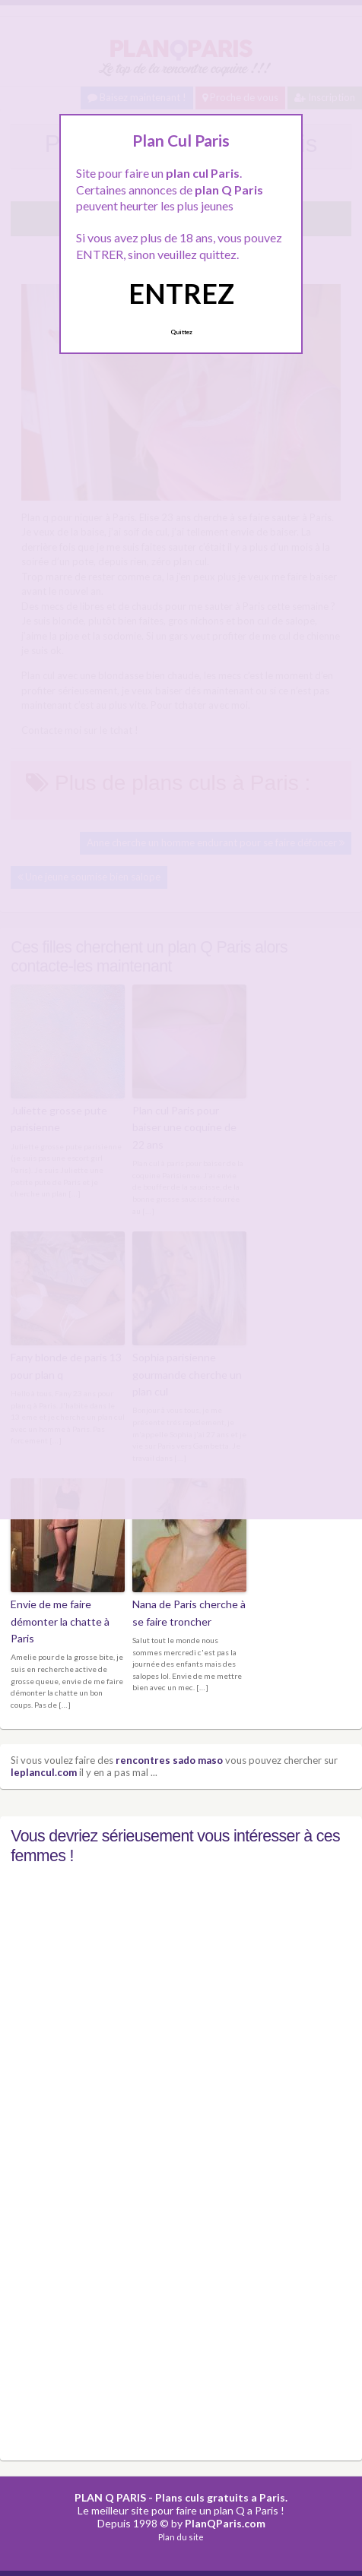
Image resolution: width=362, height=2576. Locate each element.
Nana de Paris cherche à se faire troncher (189, 1612)
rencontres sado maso (169, 1760)
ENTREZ (181, 293)
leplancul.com (44, 1772)
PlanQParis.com (225, 2523)
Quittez (181, 332)
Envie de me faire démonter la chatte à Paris (60, 1621)
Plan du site (181, 2537)
